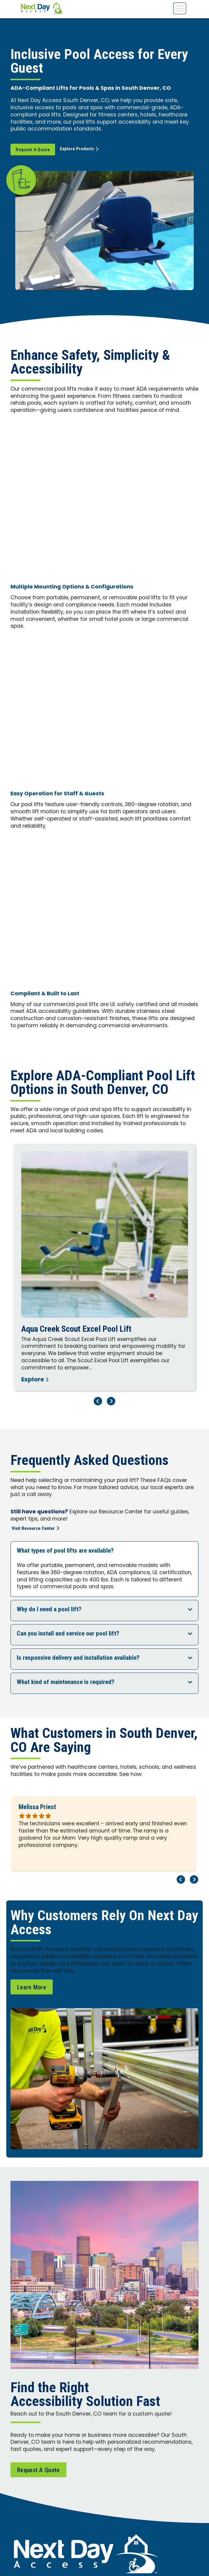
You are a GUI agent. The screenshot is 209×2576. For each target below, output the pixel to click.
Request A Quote (33, 149)
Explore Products (80, 149)
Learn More (31, 1987)
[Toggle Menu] (179, 8)
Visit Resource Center (36, 1528)
